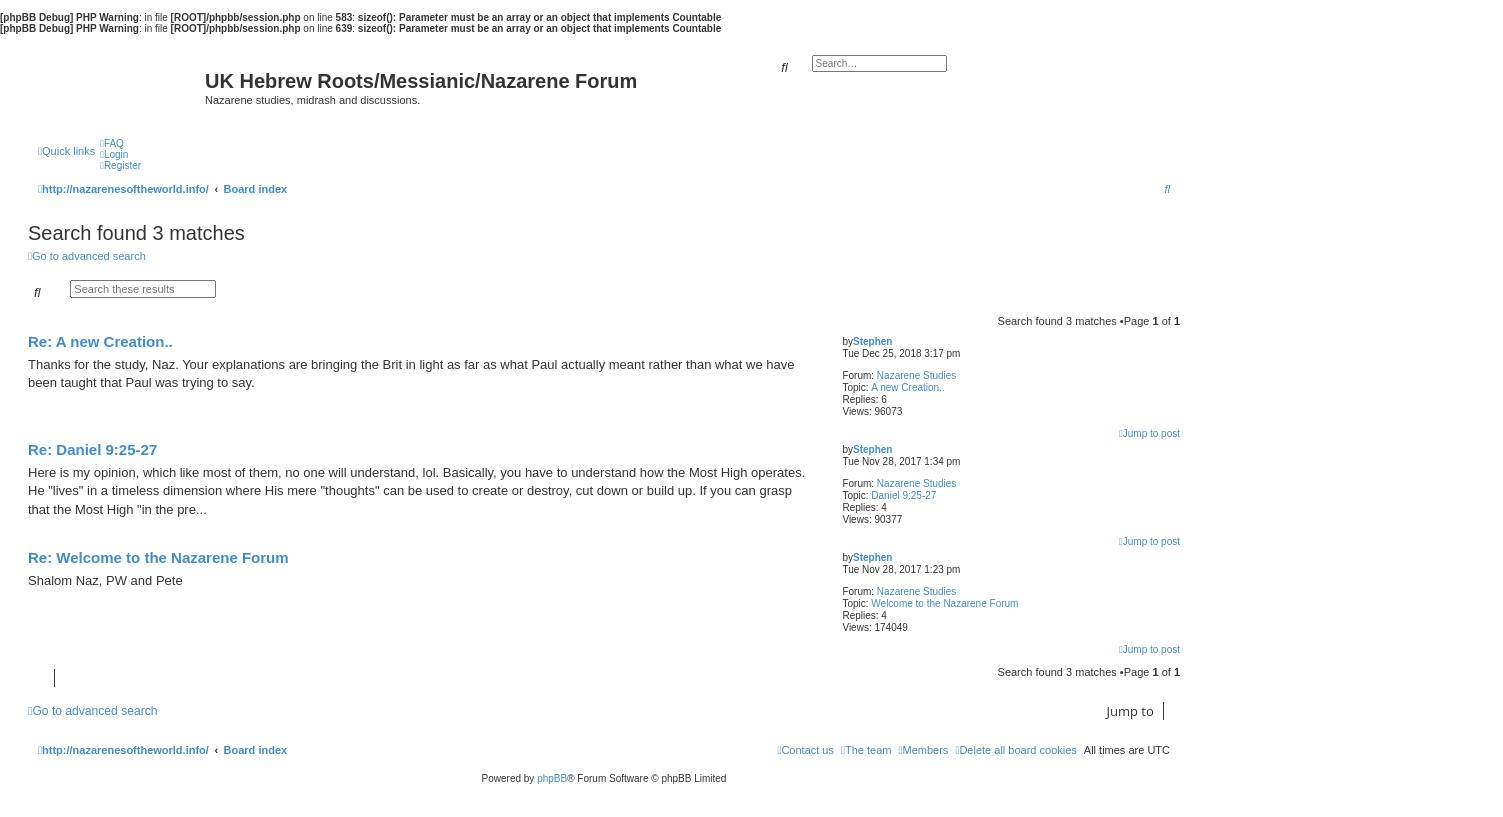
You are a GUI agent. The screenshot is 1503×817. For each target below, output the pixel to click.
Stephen (872, 341)
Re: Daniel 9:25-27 (92, 449)
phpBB (552, 778)
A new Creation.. (907, 387)
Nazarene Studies (917, 375)
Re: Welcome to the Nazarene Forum (158, 557)
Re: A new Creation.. (100, 341)
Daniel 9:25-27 (903, 495)
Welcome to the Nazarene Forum (944, 603)
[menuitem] (112, 143)
